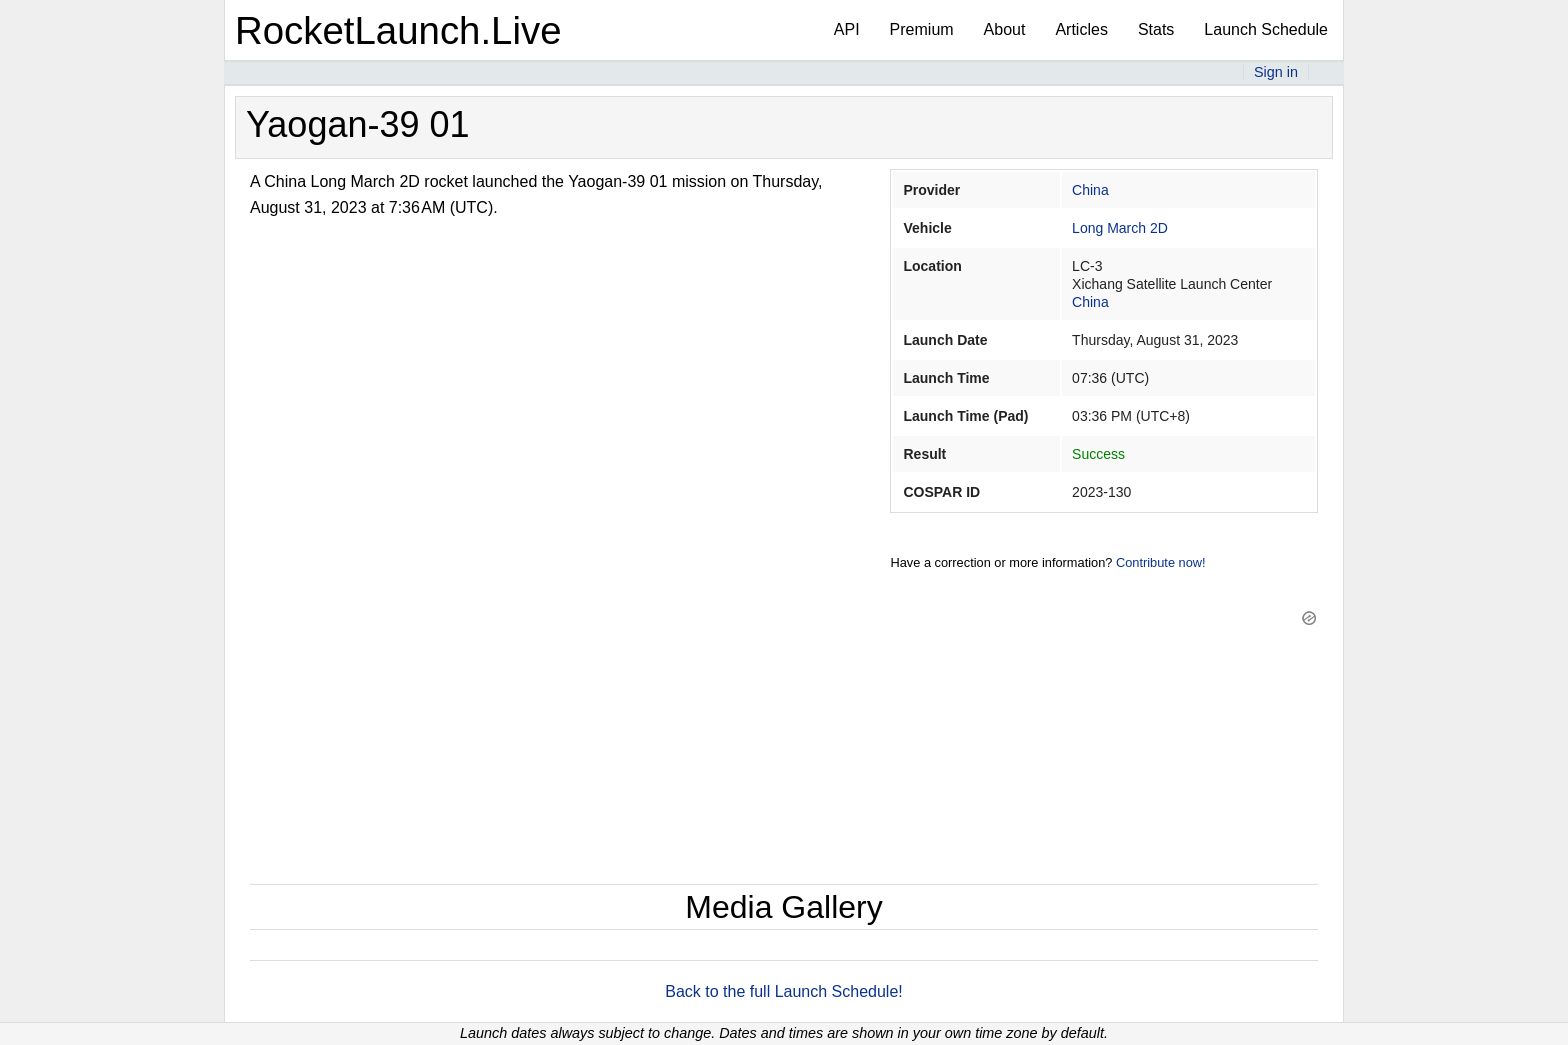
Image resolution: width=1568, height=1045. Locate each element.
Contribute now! (1161, 562)
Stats (1156, 29)
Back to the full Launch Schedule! (784, 991)
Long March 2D (1120, 228)
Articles (1081, 29)
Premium (922, 29)
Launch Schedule (1266, 29)
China (1090, 190)
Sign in (1276, 72)
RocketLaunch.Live (398, 30)
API (847, 29)
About (1005, 29)
